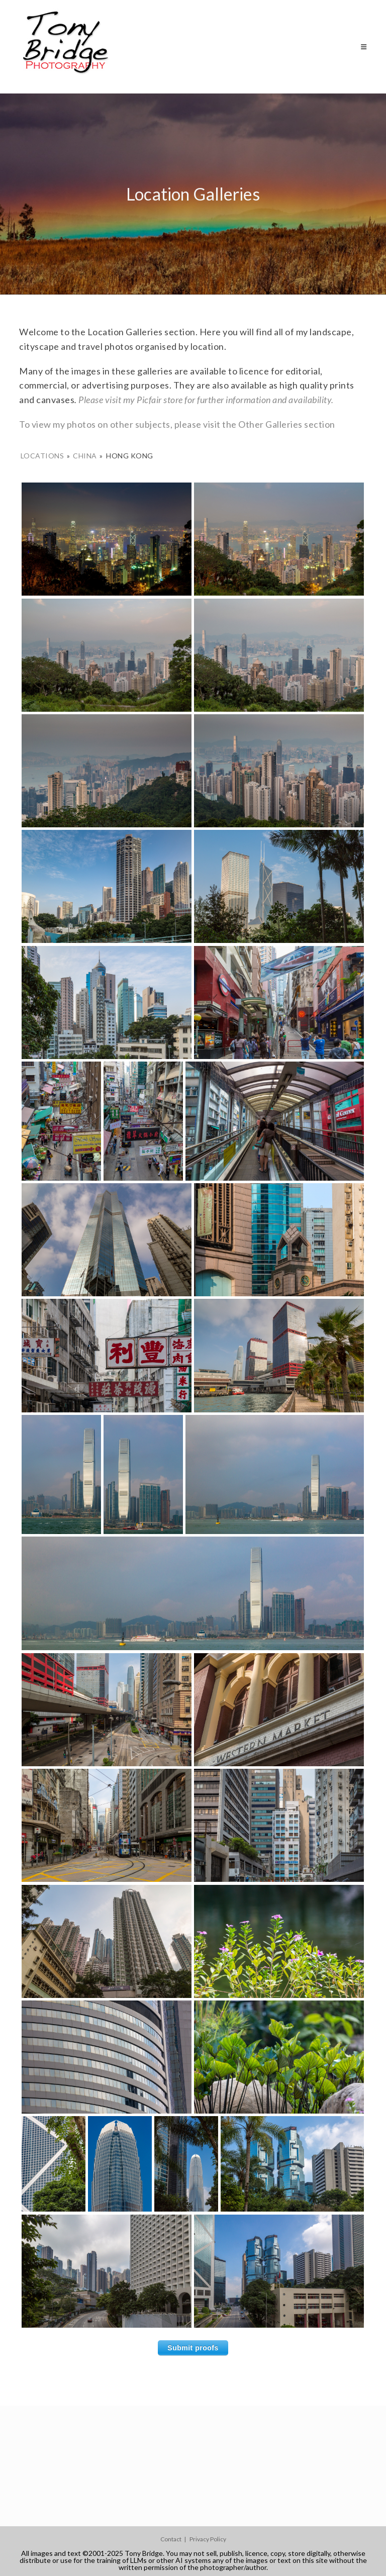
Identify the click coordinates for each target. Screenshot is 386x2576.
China (85, 455)
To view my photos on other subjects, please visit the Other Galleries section (177, 424)
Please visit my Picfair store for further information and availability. (206, 399)
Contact (170, 2539)
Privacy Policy (207, 2539)
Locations (42, 455)
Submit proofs (192, 2348)
